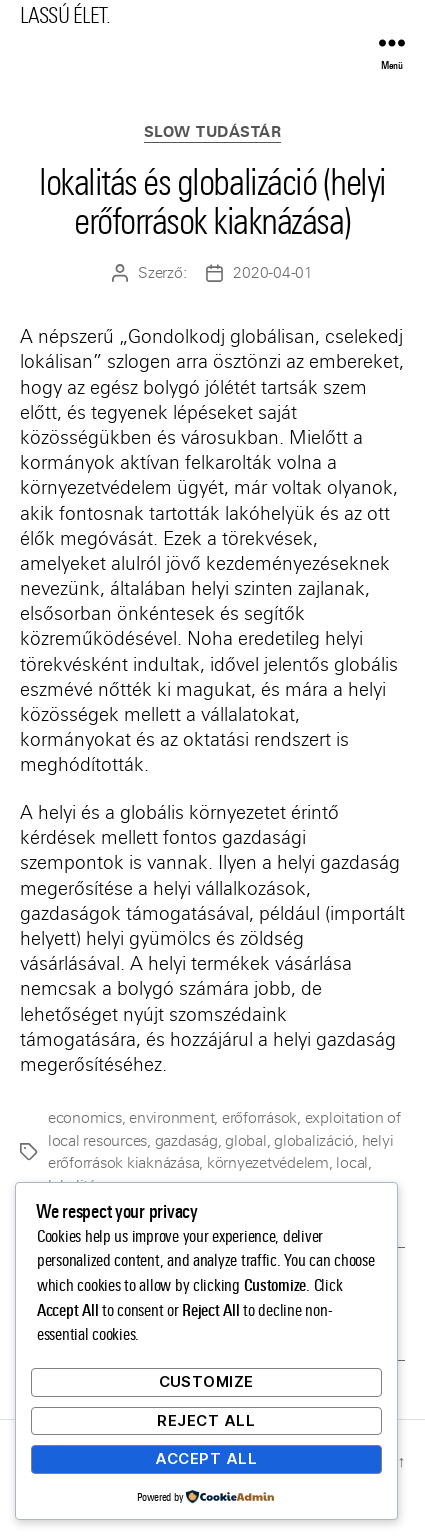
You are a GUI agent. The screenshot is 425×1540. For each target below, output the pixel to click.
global (245, 1141)
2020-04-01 (272, 273)
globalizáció (314, 1141)
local (352, 1163)
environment (171, 1118)
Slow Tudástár (213, 132)
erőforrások (259, 1118)
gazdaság (186, 1141)
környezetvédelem (268, 1163)
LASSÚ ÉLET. (65, 15)
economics (85, 1118)
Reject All (206, 1420)
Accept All (206, 1458)
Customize (207, 1381)
